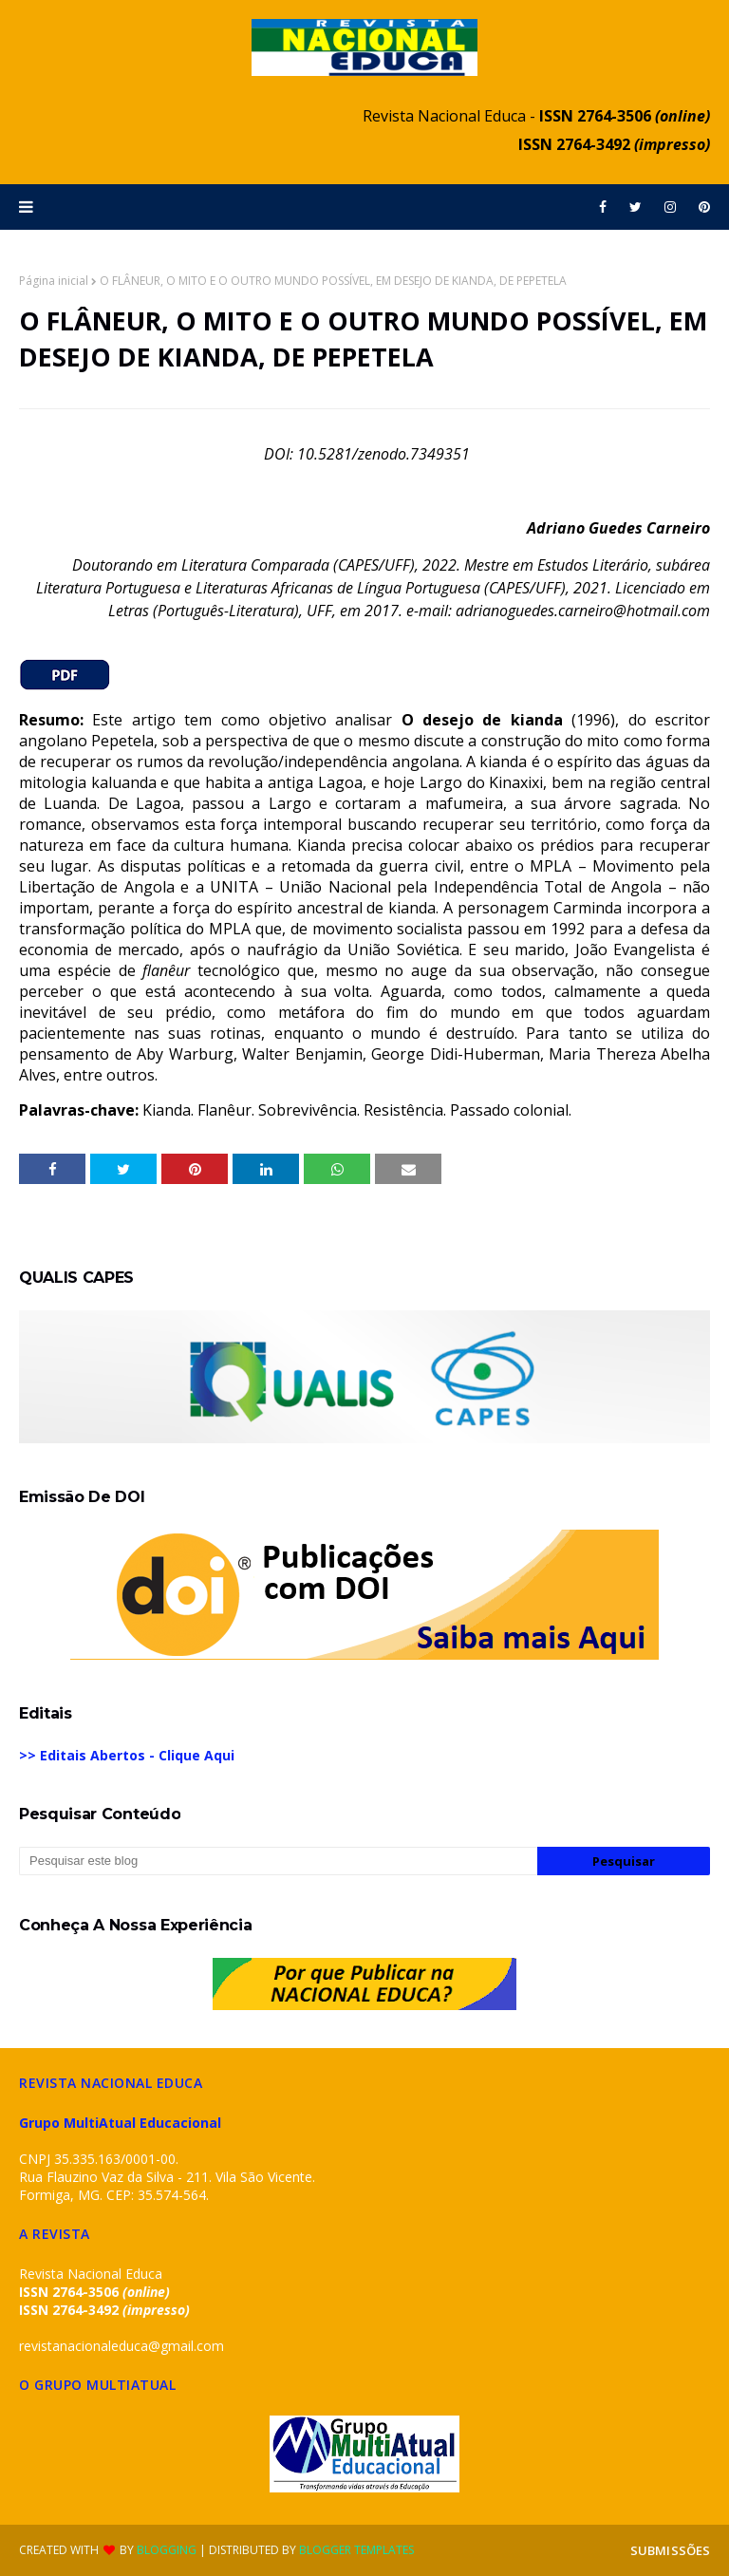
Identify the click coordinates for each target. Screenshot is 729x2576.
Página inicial (53, 281)
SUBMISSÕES (670, 2550)
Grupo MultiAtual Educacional (120, 2123)
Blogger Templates (356, 2550)
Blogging (166, 2550)
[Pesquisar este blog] (278, 1861)
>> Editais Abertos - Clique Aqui (126, 1755)
